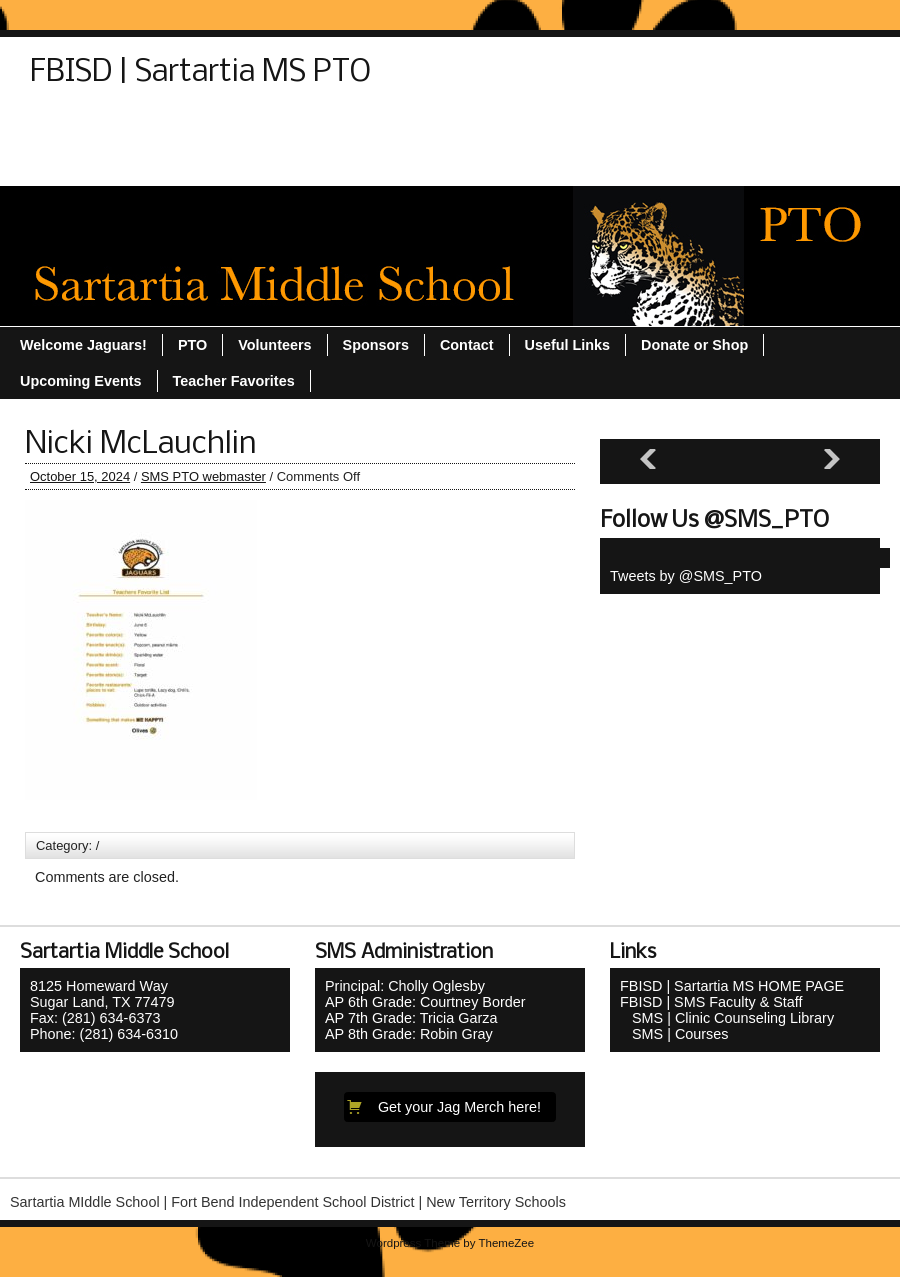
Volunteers (193, 163)
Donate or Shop (178, 127)
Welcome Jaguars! (324, 163)
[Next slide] (832, 459)
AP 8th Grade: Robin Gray (409, 1034)
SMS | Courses (674, 1034)
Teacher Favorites (568, 127)
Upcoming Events (722, 127)
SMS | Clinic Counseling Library (727, 1018)
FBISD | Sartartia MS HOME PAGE (732, 986)
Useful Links (83, 163)
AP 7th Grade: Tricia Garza (411, 1018)
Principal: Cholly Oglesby (405, 986)
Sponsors (443, 127)
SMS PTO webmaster (203, 476)
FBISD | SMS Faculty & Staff (711, 1002)
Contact (67, 127)
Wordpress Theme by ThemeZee (450, 1243)
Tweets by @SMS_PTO (686, 576)
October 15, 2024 (80, 476)
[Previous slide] (648, 459)
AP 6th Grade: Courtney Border (425, 1002)
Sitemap (351, 127)
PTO (277, 127)
